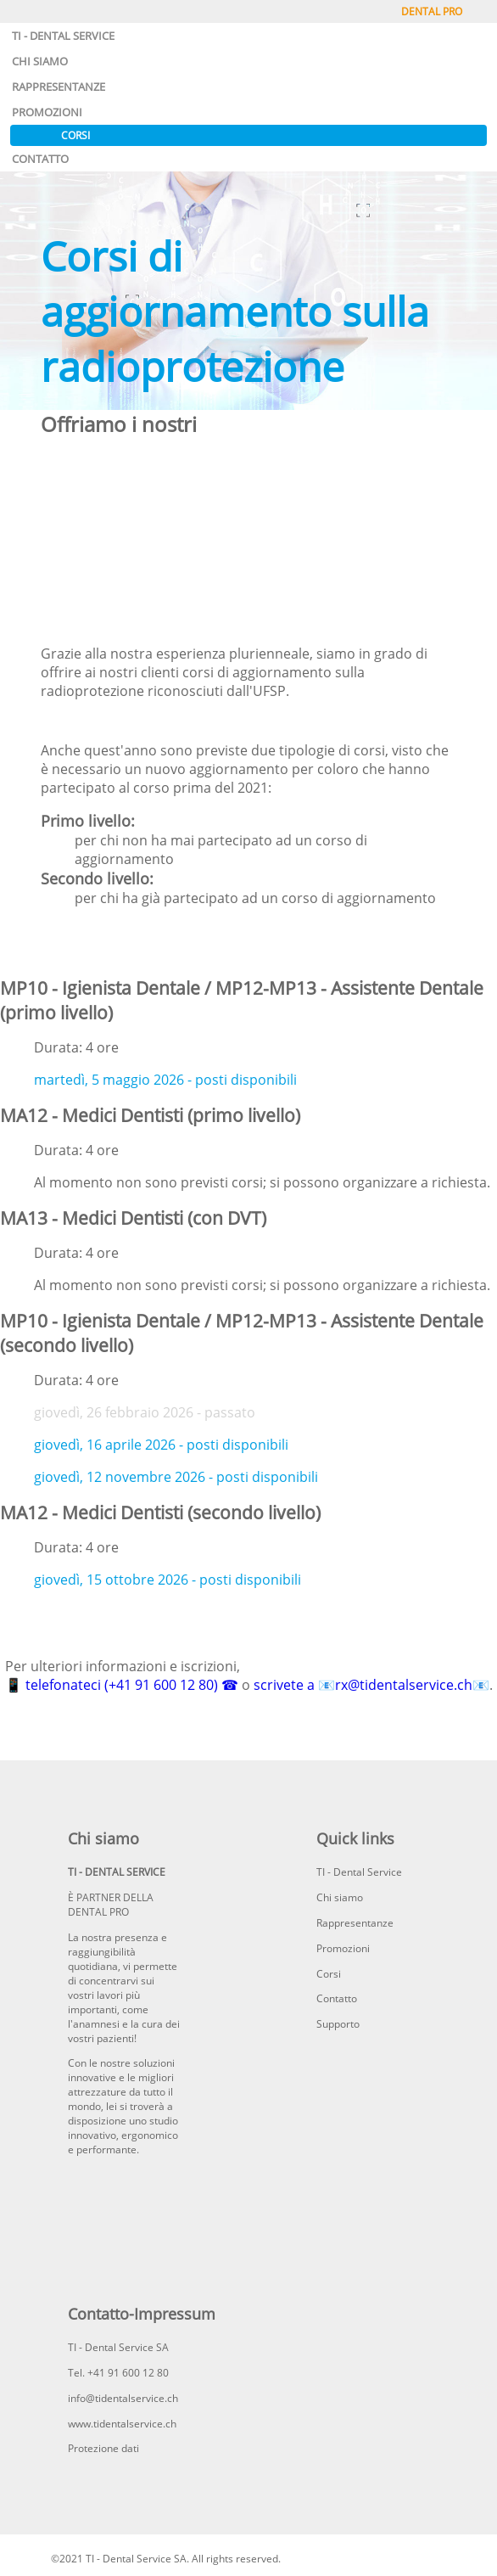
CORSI (75, 135)
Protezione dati (103, 2448)
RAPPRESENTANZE (58, 86)
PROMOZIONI (47, 112)
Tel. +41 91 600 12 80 (118, 2373)
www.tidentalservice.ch (122, 2423)
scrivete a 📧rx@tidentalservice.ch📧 (371, 1684)
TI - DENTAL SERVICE (63, 35)
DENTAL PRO (431, 11)
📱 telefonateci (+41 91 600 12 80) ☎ (121, 1684)
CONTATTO (40, 158)
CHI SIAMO (40, 61)
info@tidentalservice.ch (123, 2398)
